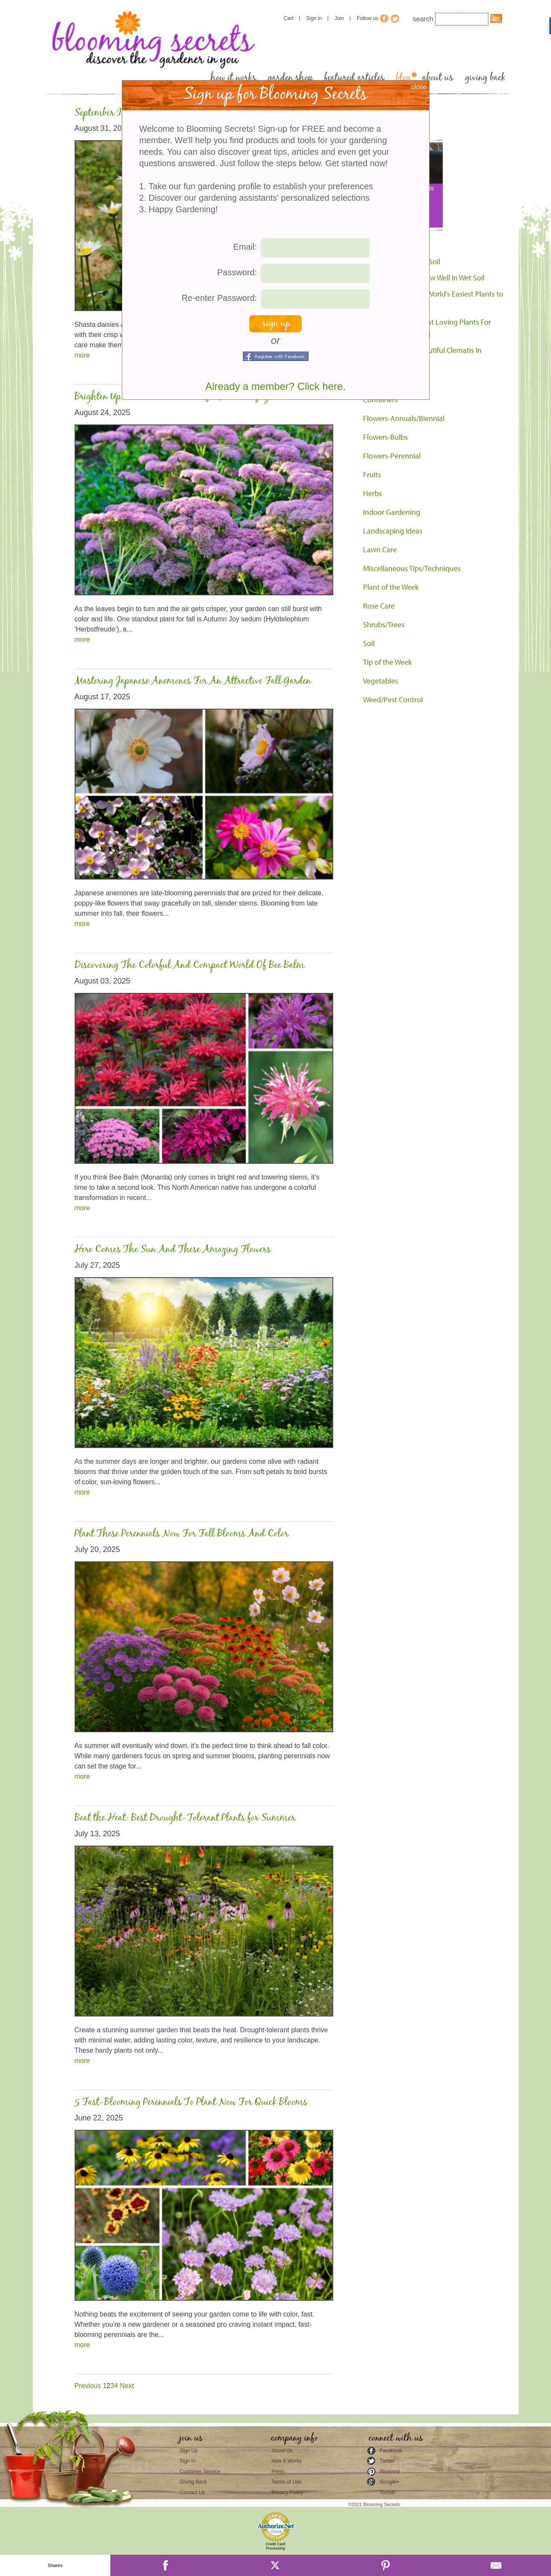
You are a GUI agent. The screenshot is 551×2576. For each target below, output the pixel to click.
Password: (237, 272)
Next (127, 2385)
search (423, 19)
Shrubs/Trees (383, 624)
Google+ (389, 2482)
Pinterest (390, 2472)
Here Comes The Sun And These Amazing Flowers (173, 1250)
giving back (485, 77)
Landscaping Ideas (392, 531)
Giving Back (193, 2482)
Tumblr (387, 2492)
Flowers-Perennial (392, 456)
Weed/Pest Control (393, 699)
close (419, 86)
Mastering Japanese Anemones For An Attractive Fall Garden (193, 681)
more (82, 355)
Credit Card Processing (275, 2546)
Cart (289, 18)
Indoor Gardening (391, 512)
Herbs (372, 493)
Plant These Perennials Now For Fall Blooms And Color (181, 1534)
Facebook (391, 2451)
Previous (89, 2385)
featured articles (354, 77)
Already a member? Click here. (275, 386)
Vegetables (380, 681)
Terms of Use (286, 2482)
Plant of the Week (390, 587)
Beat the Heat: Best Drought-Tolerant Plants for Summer (185, 1818)
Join (339, 18)
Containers (380, 399)
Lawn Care (380, 549)
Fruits (372, 474)
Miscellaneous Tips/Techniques (412, 568)
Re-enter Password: (219, 298)
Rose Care (379, 606)
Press (278, 2472)
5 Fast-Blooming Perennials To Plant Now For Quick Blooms (191, 2102)
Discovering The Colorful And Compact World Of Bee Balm (190, 965)
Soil (369, 643)
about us (437, 77)
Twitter (387, 2461)
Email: (245, 246)
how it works (233, 77)
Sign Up (189, 2451)
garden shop (290, 77)
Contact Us (192, 2492)
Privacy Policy (287, 2492)
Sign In (188, 2461)
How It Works (286, 2461)
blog (403, 77)
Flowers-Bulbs (385, 437)
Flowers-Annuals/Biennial (403, 418)
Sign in (314, 18)
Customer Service (200, 2472)
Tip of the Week (387, 662)
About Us (281, 2451)
